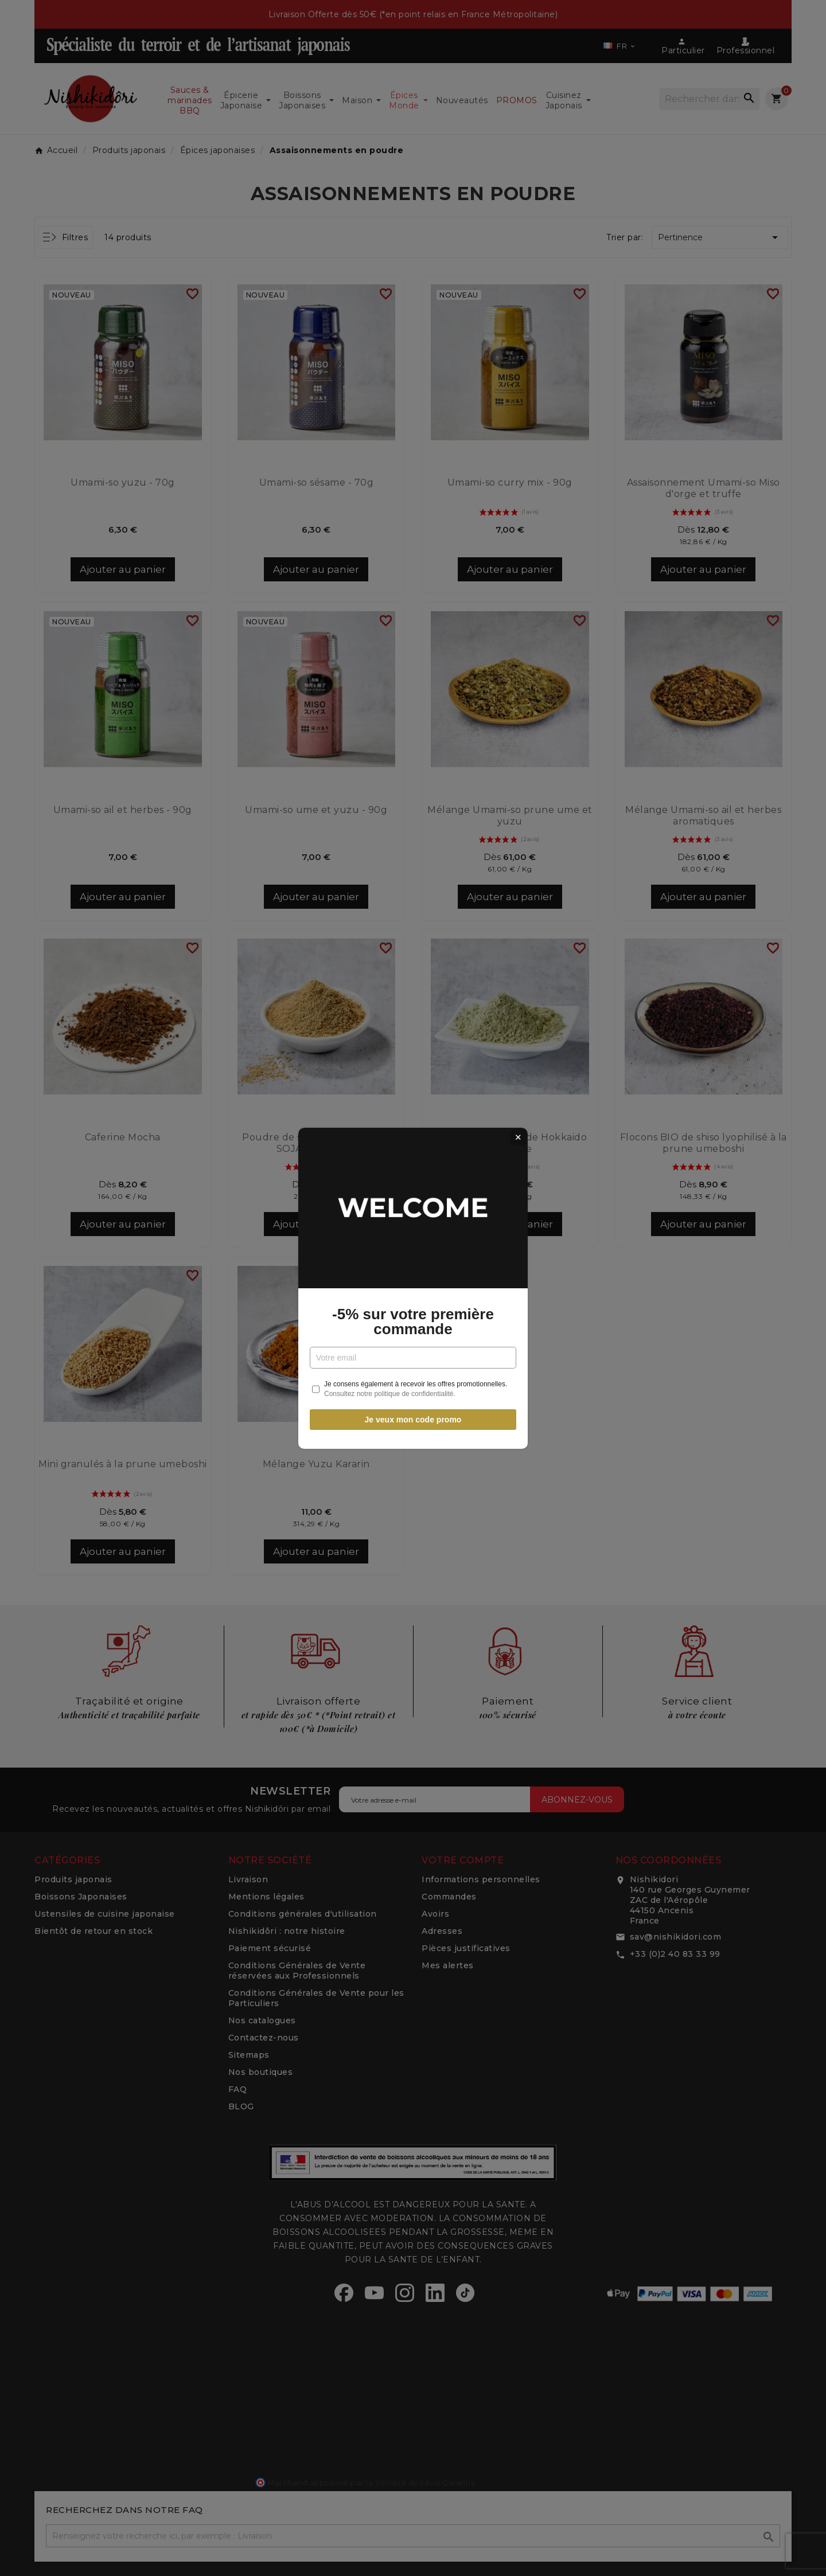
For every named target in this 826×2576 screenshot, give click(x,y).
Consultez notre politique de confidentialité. (389, 1394)
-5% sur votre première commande (413, 1321)
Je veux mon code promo (413, 1419)
